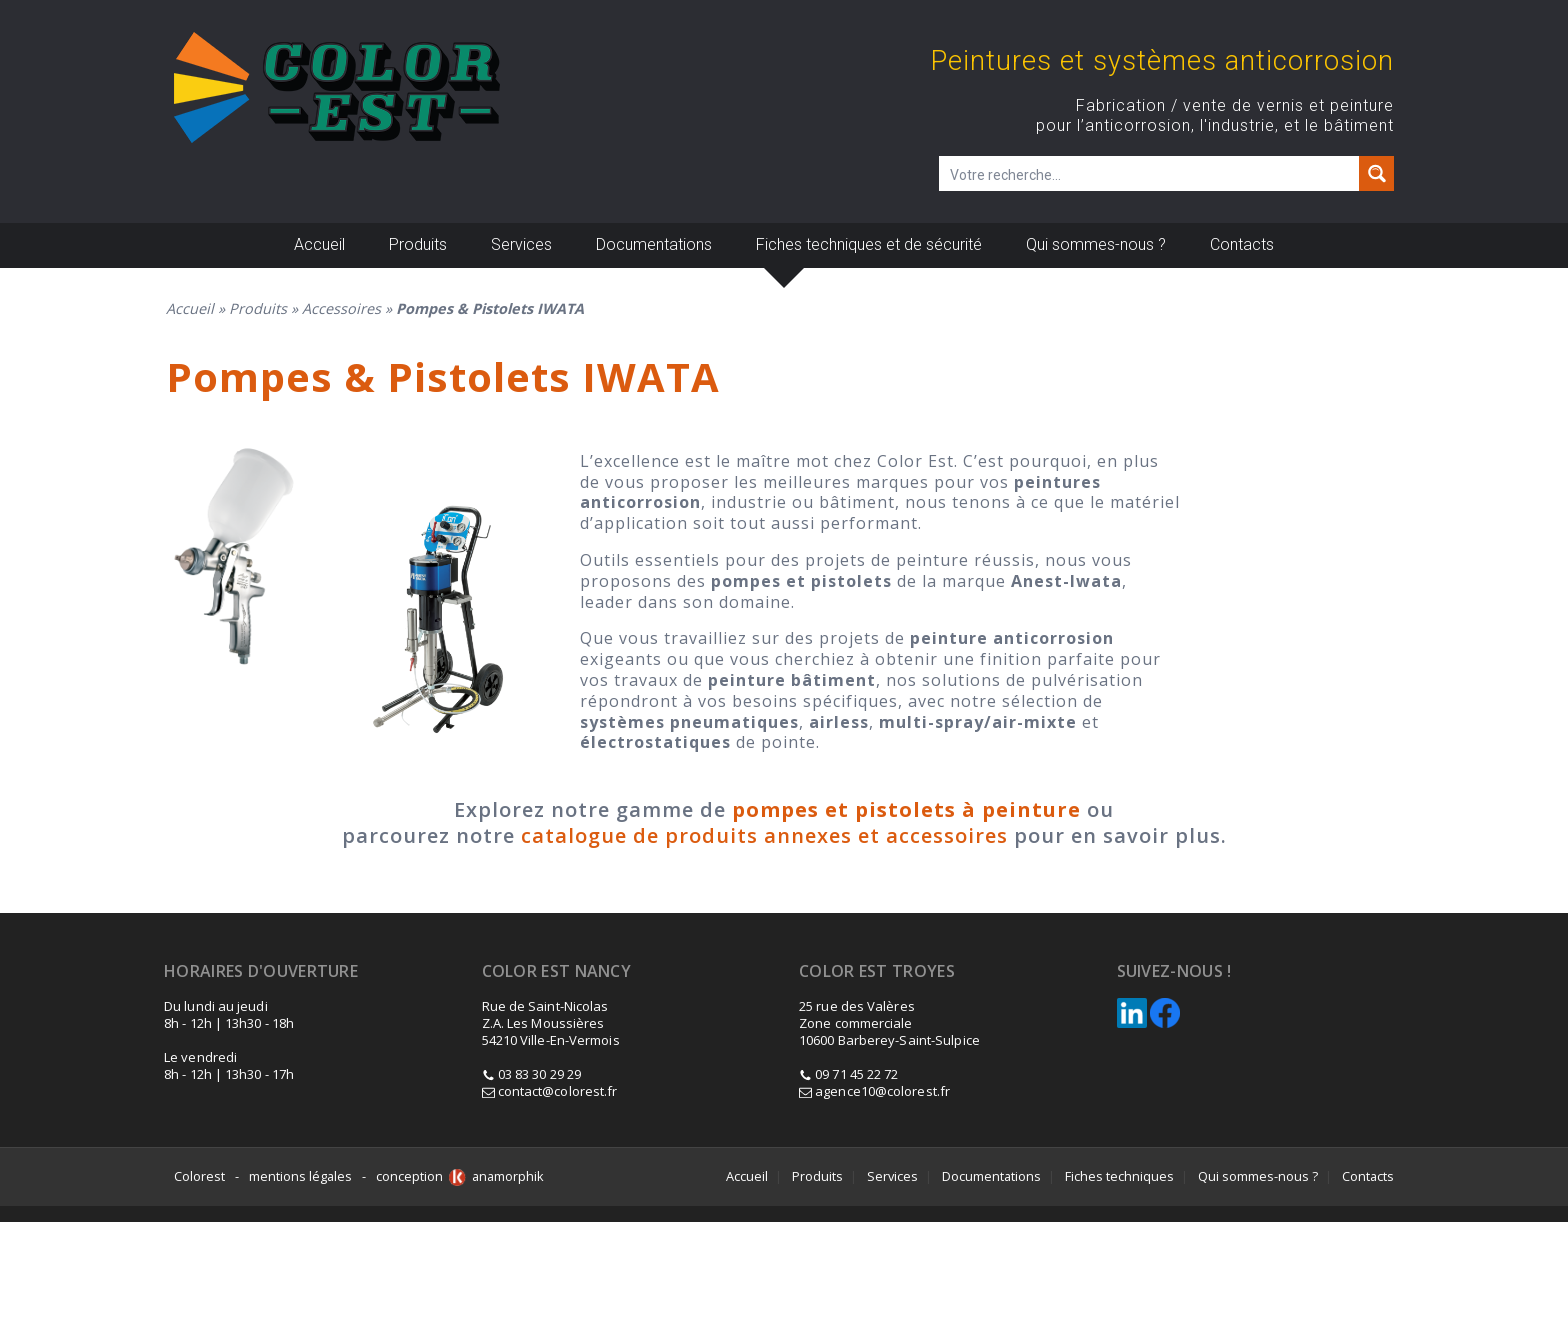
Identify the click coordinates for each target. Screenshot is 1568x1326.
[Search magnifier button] (1376, 173)
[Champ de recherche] (1150, 173)
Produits (418, 244)
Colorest (199, 1176)
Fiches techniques (1119, 1176)
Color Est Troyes (877, 971)
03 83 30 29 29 (539, 1074)
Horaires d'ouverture (261, 971)
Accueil (319, 244)
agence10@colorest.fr (874, 1091)
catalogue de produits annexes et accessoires (764, 835)
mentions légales (300, 1176)
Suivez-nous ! (1174, 971)
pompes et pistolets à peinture (906, 809)
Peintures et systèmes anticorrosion (1162, 61)
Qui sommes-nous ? (1096, 244)
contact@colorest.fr (550, 1091)
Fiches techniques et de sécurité (869, 244)
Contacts (1242, 244)
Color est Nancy (557, 971)
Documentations (654, 244)
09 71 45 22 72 (856, 1074)
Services (521, 244)
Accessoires (341, 308)
